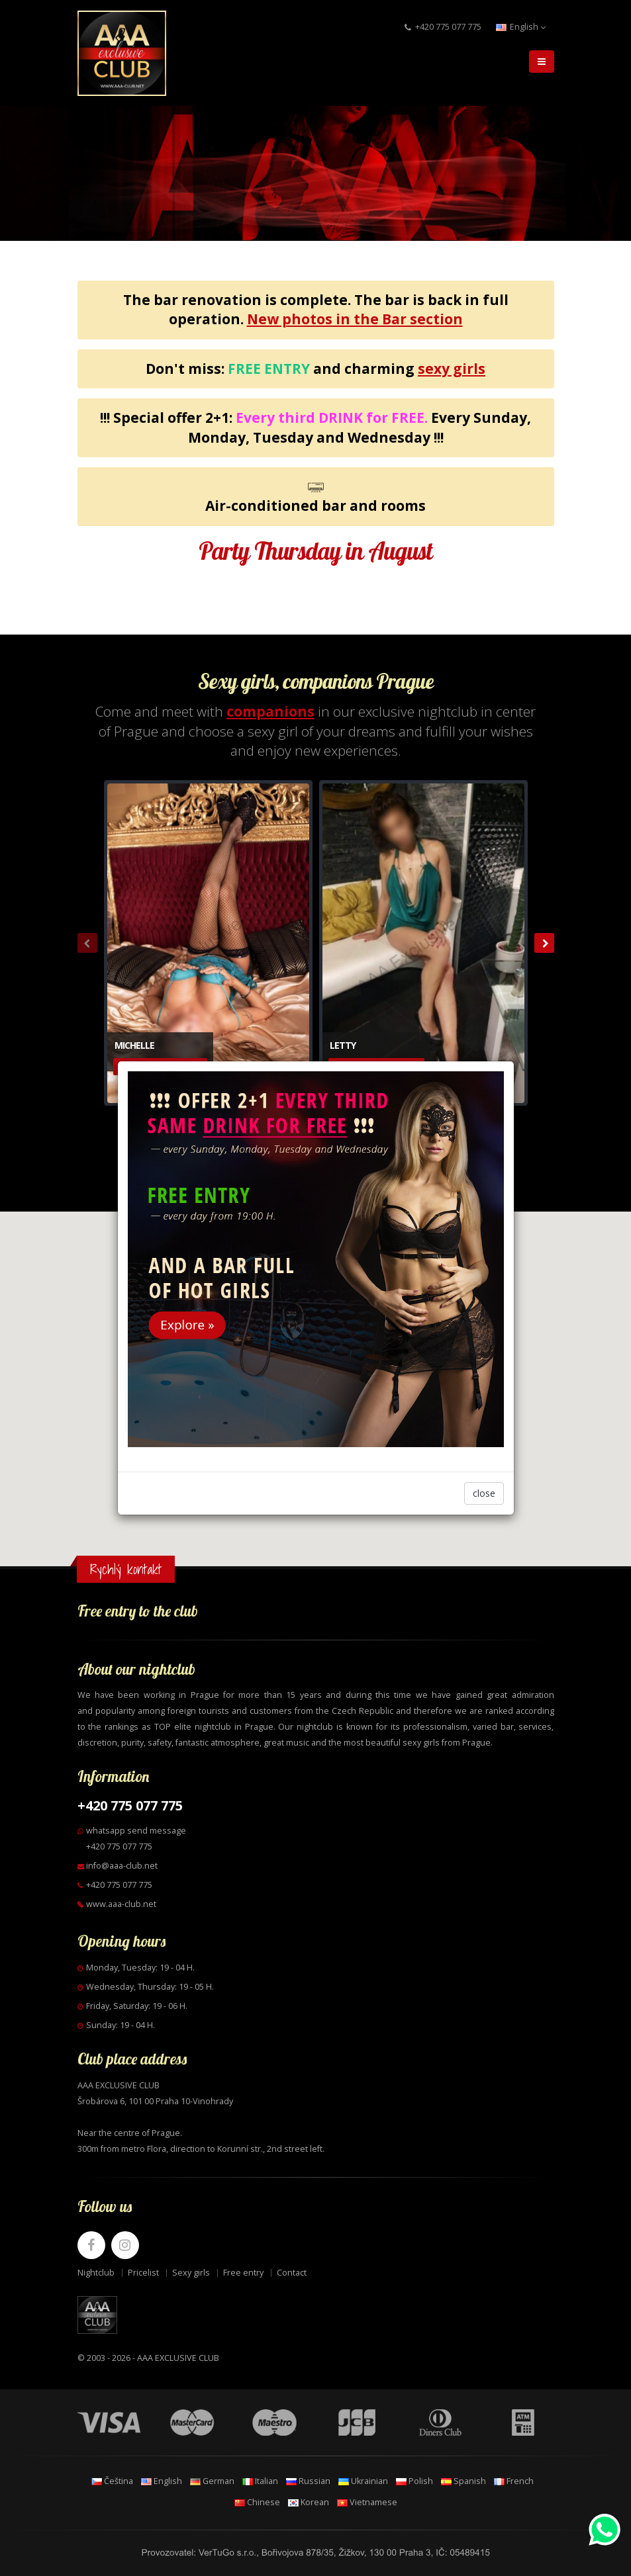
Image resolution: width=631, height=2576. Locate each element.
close (484, 1493)
